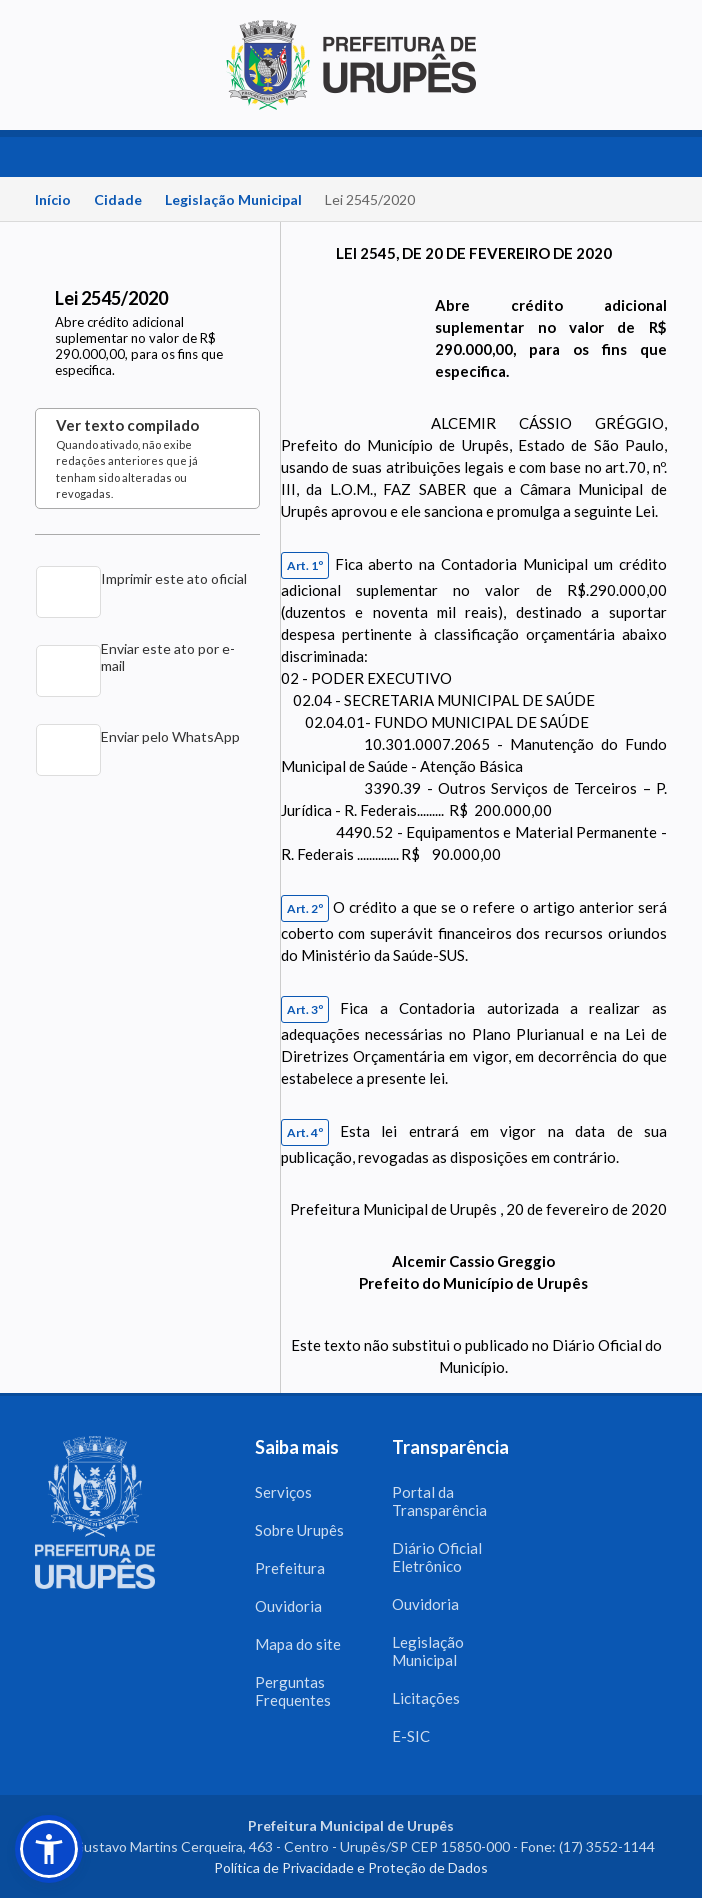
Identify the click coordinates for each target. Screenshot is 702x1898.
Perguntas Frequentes (293, 1691)
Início (53, 199)
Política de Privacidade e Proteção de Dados (351, 1867)
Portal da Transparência (439, 1501)
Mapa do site (298, 1644)
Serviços (283, 1492)
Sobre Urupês (299, 1530)
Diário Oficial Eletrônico (437, 1557)
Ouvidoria (288, 1606)
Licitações (426, 1698)
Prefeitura (290, 1568)
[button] (49, 1849)
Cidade (118, 199)
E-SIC (411, 1736)
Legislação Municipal (233, 199)
